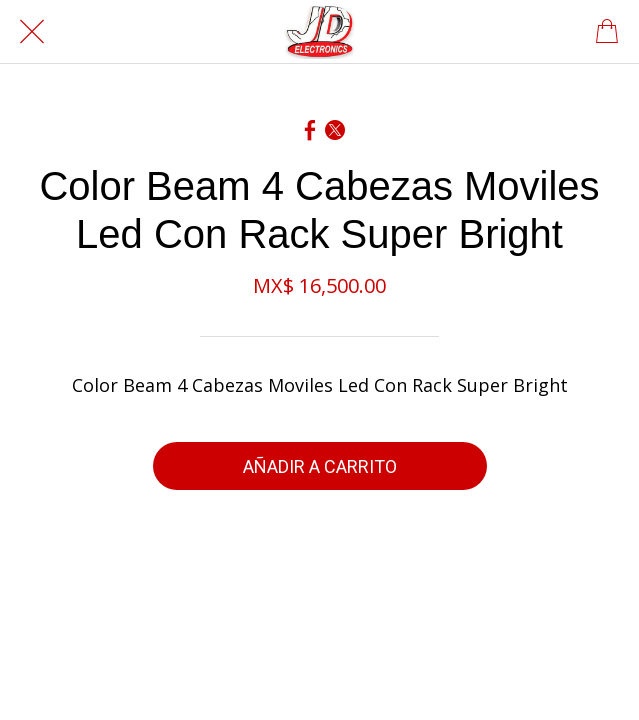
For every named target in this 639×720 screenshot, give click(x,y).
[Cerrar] (32, 32)
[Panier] (607, 32)
